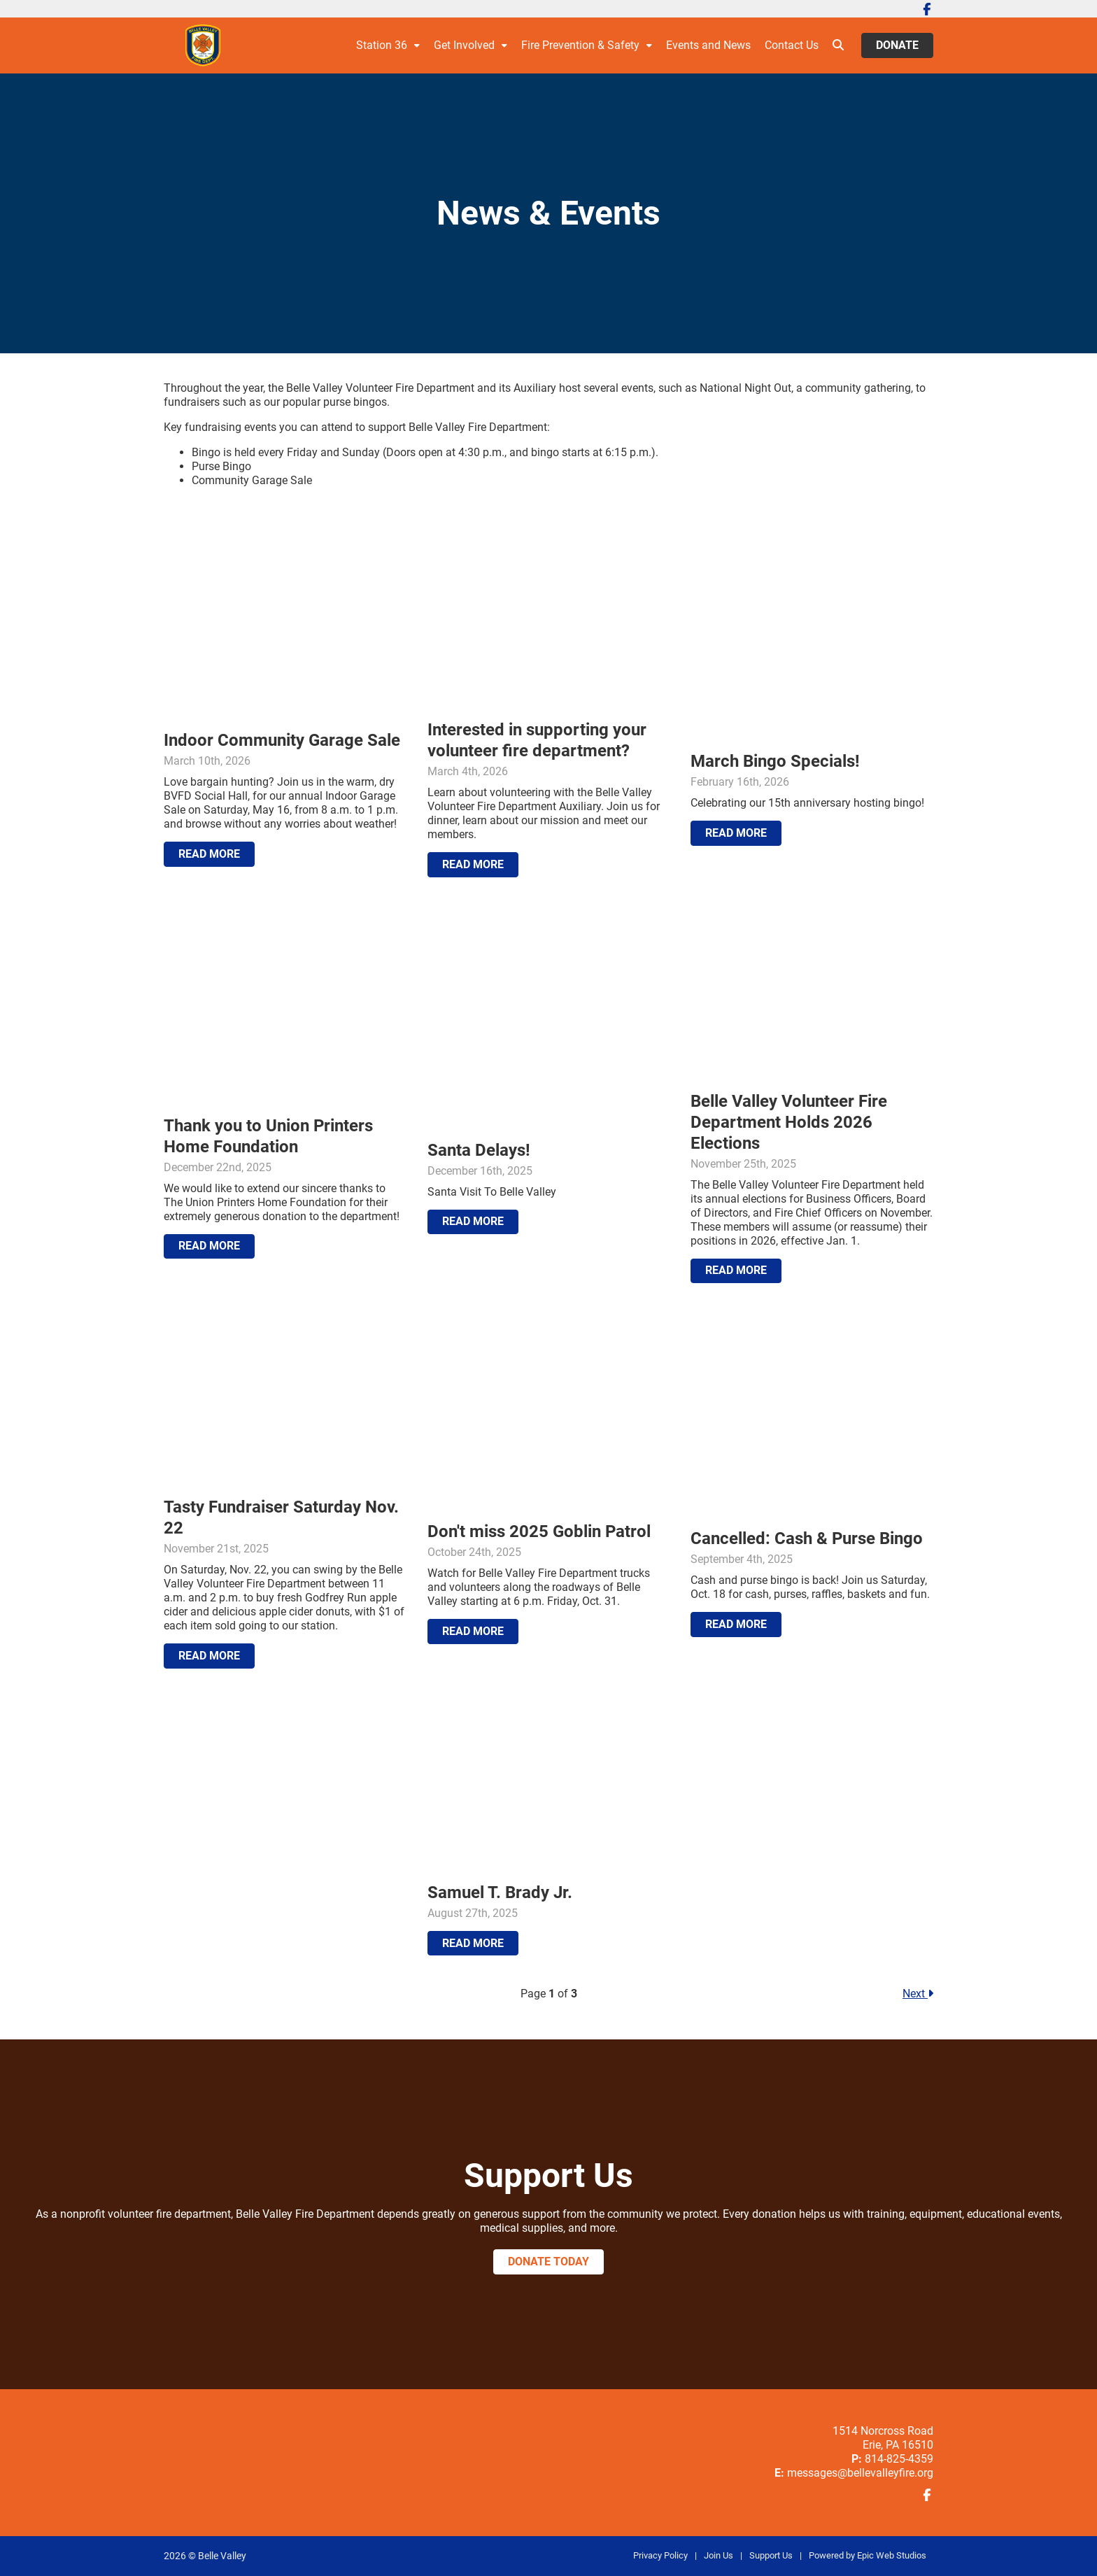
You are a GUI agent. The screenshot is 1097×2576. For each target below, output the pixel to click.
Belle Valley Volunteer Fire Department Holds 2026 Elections (789, 1122)
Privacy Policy (660, 2555)
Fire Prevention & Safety (580, 45)
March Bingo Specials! (775, 761)
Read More (209, 854)
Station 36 (381, 45)
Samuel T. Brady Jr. (499, 1892)
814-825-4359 (899, 2458)
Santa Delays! (478, 1150)
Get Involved (464, 45)
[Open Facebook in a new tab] (927, 9)
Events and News (708, 45)
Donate (897, 45)
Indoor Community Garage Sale (282, 740)
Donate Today (548, 2261)
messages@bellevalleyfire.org (860, 2472)
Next (918, 1993)
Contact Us (792, 45)
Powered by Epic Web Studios (867, 2555)
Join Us (718, 2555)
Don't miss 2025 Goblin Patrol (539, 1531)
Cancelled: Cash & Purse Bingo (807, 1538)
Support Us (771, 2555)
